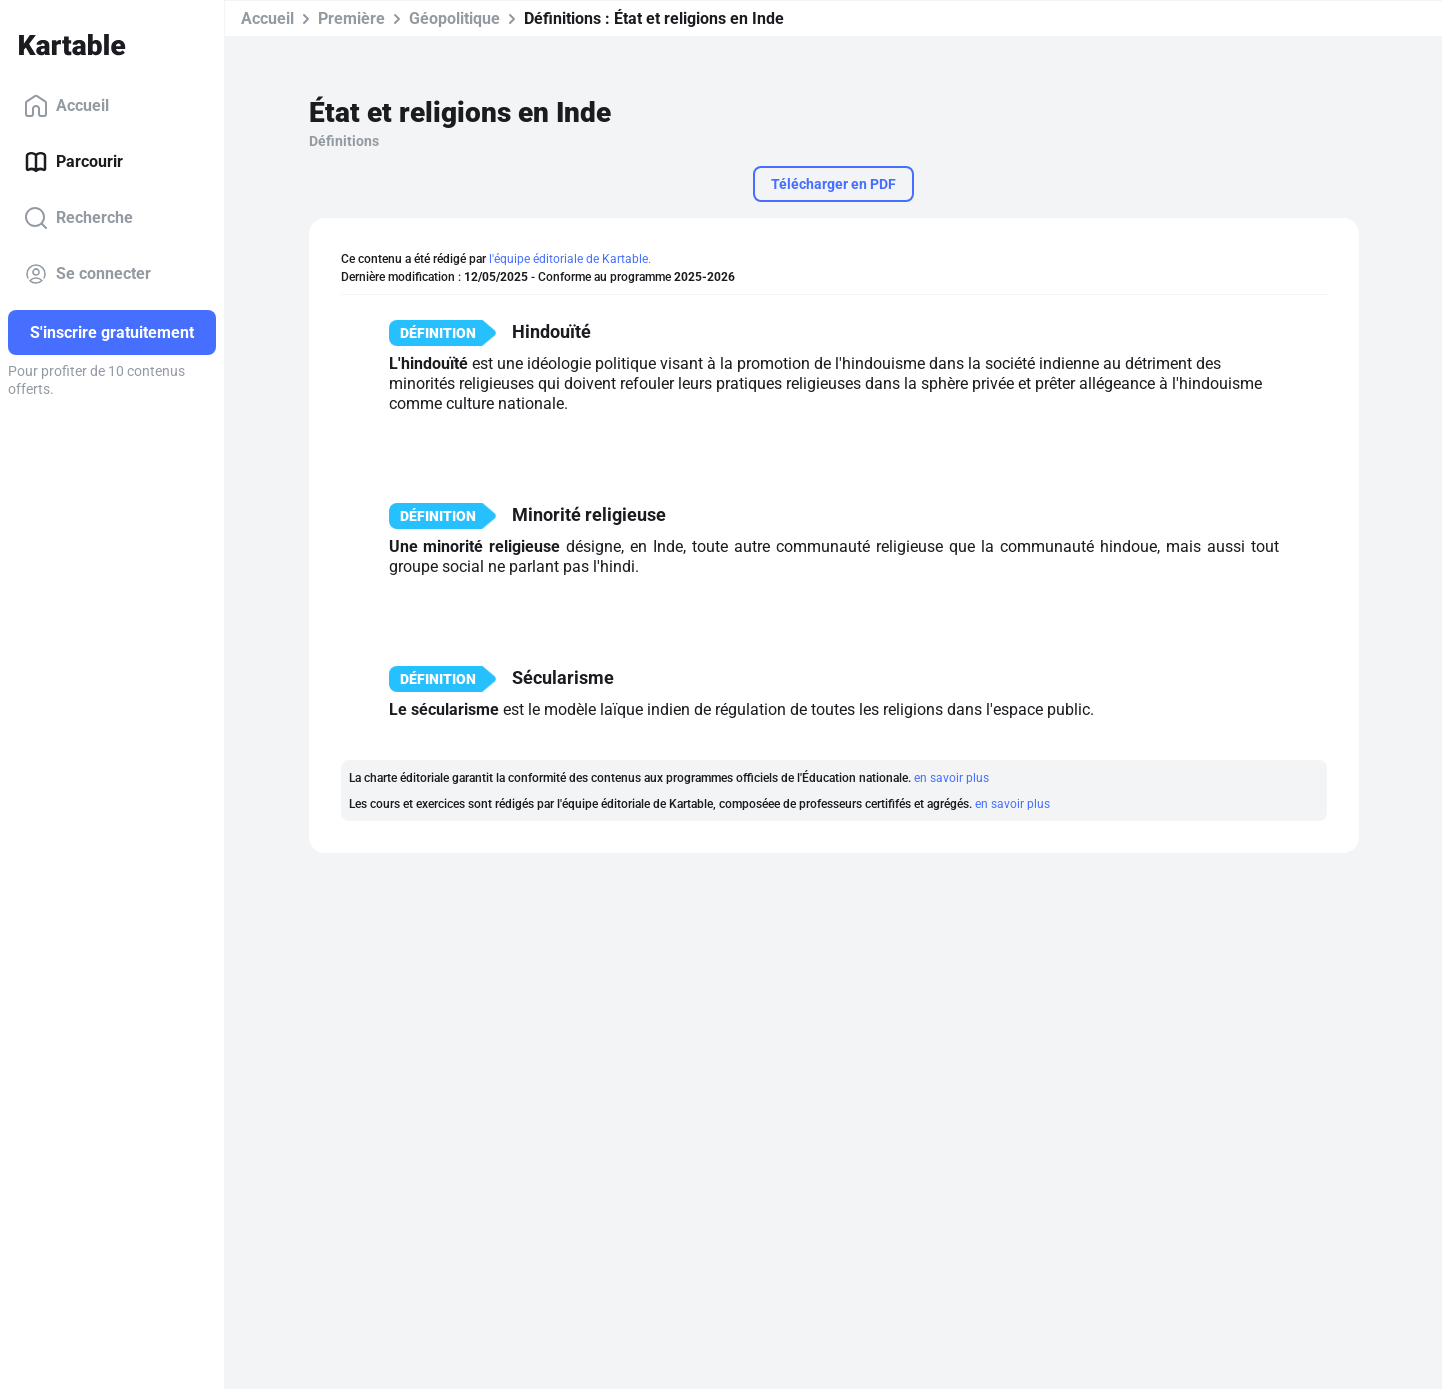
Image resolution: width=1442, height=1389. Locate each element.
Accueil (66, 106)
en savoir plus (951, 778)
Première (351, 18)
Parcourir (73, 162)
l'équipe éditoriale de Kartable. (570, 259)
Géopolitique (454, 18)
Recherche (78, 218)
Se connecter (87, 274)
